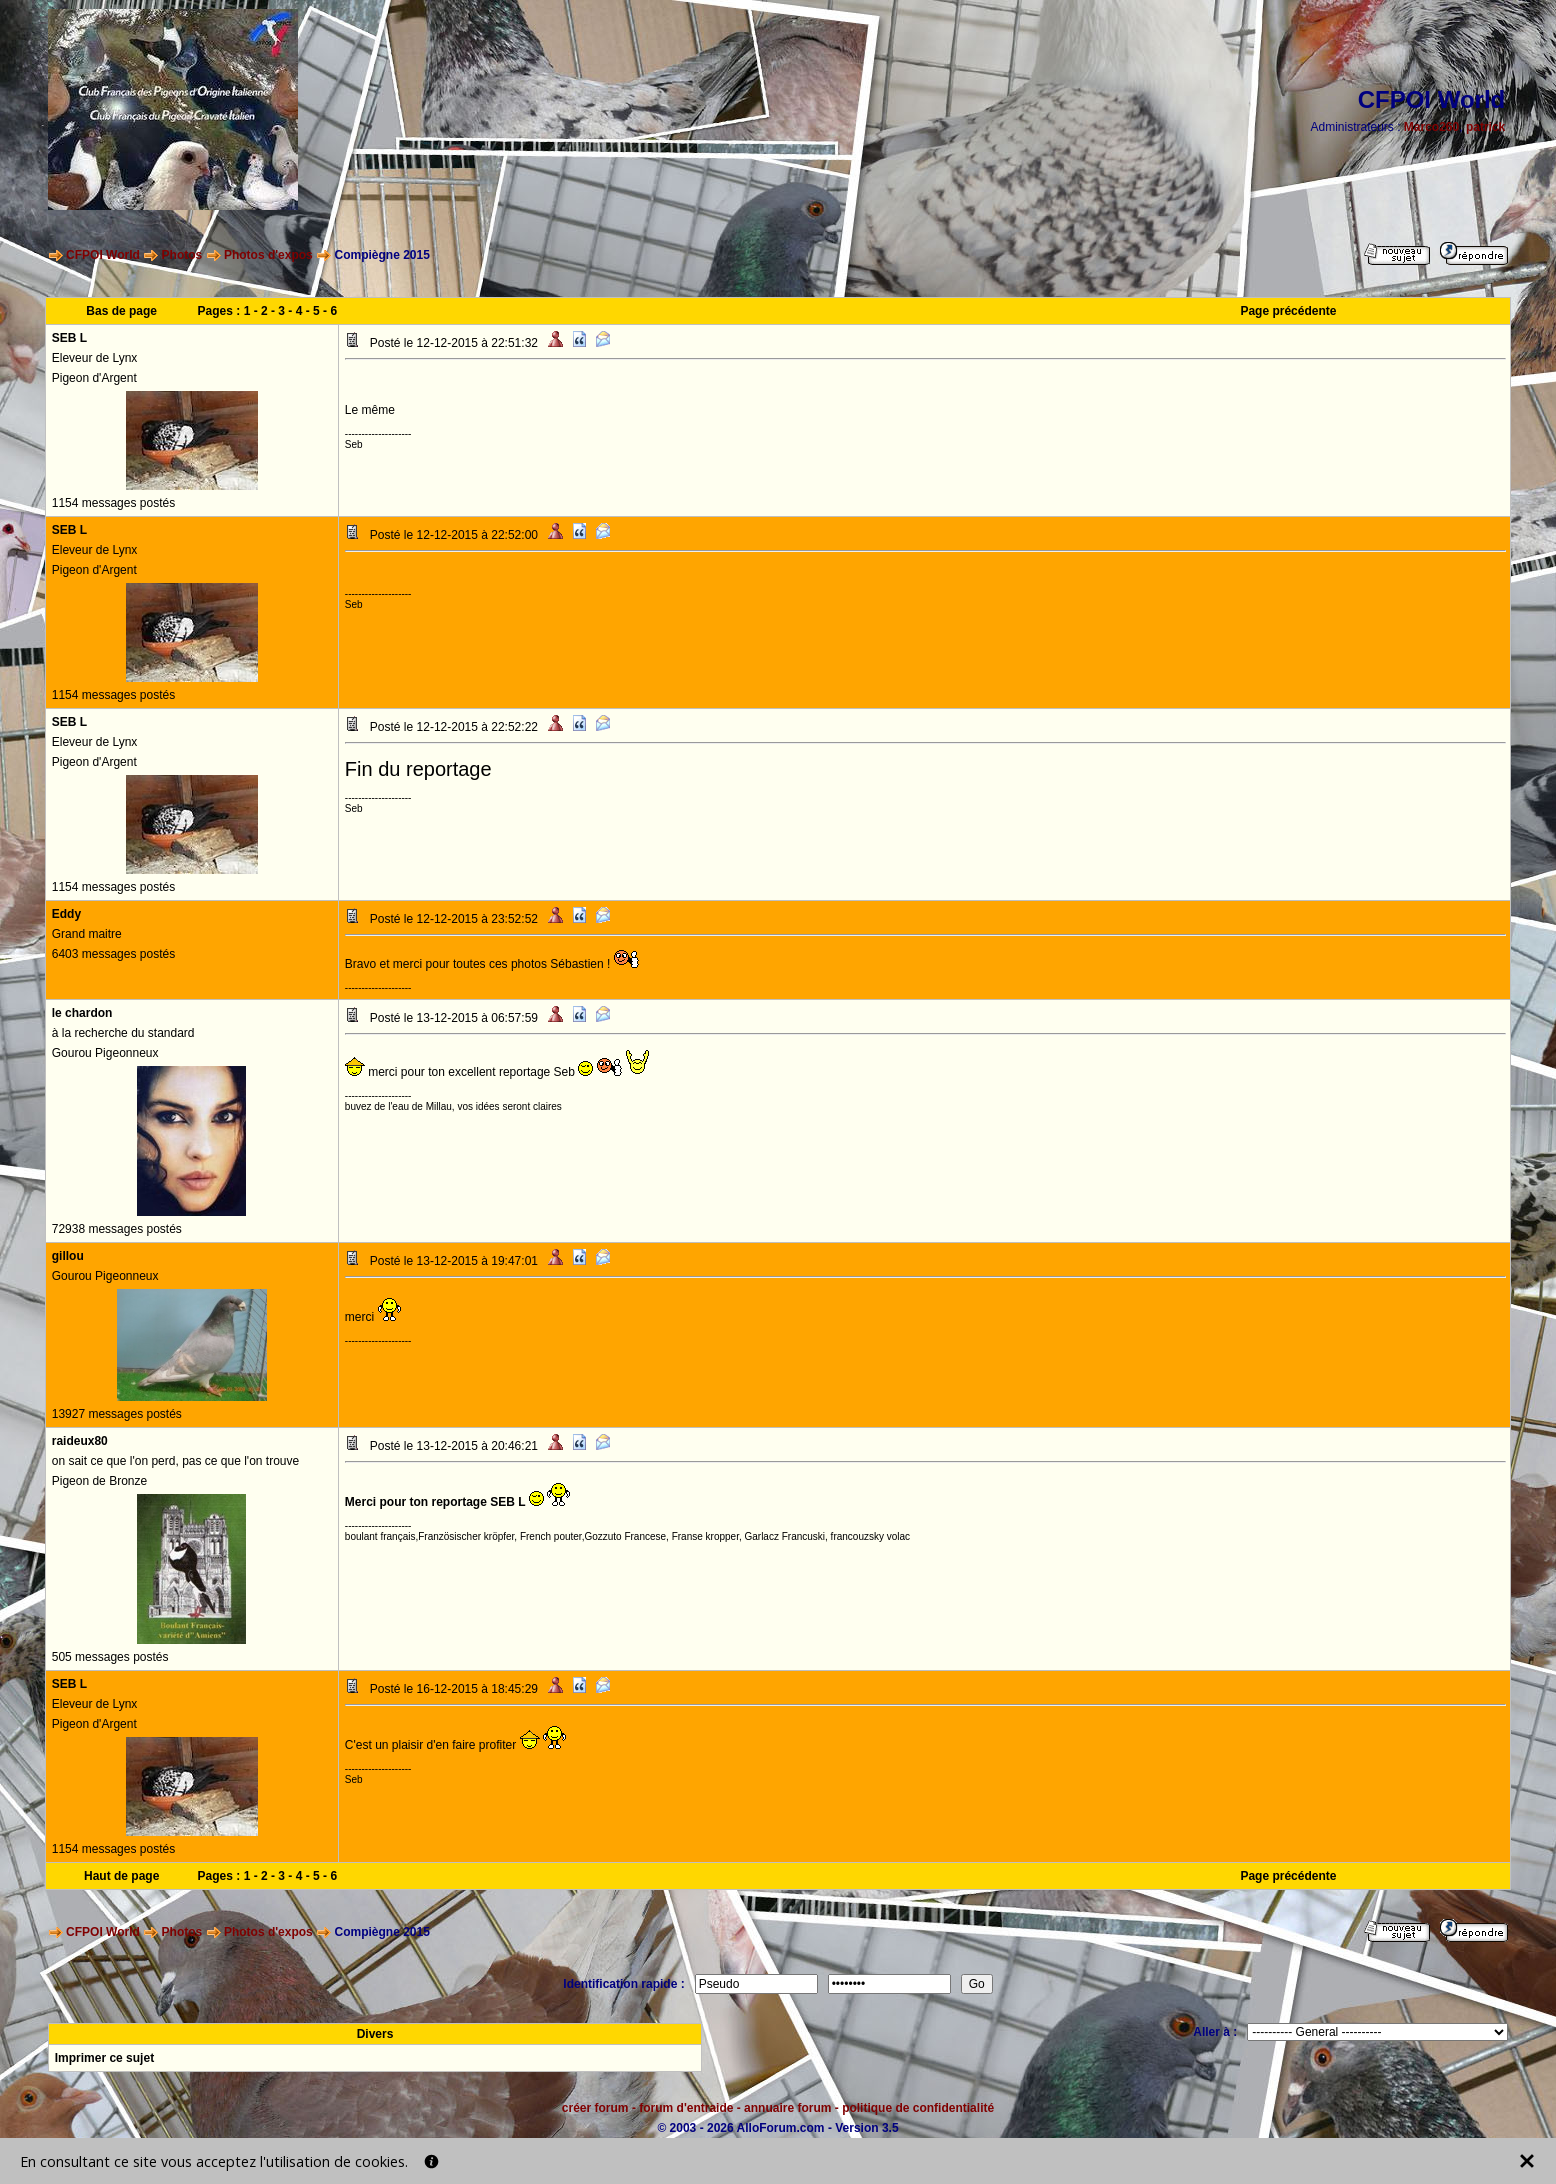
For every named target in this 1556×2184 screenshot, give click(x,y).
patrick (1485, 127)
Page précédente (1288, 311)
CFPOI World (103, 255)
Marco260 (1431, 127)
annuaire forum (787, 2108)
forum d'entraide (686, 2108)
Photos (182, 255)
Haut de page (121, 1876)
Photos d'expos (268, 255)
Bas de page (121, 311)
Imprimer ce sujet (104, 2058)
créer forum (595, 2108)
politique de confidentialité (918, 2108)
